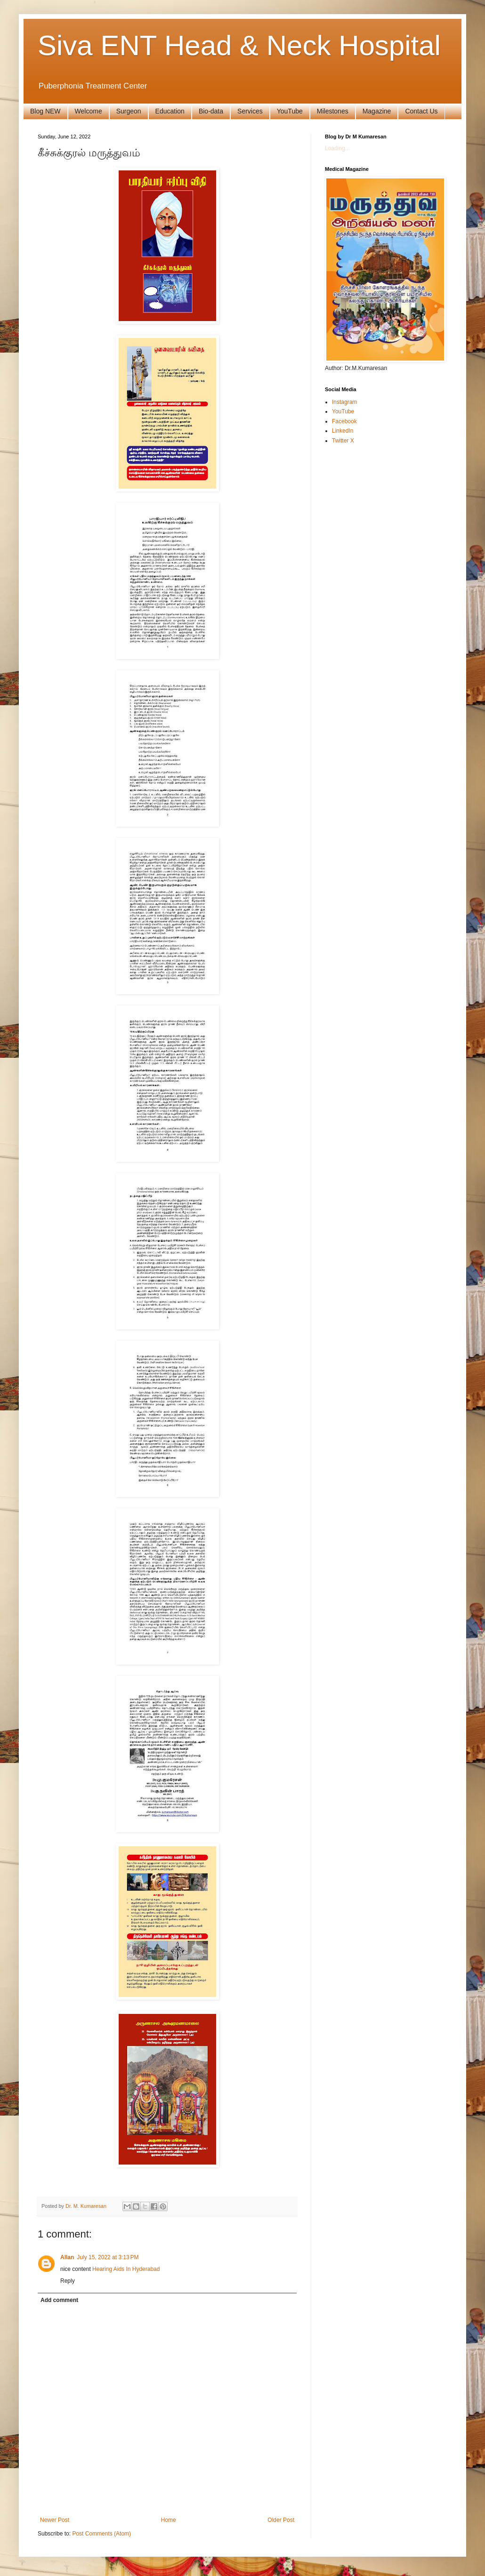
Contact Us (421, 111)
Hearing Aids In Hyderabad (126, 2269)
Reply (67, 2281)
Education (170, 111)
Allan (67, 2257)
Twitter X (343, 440)
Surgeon (128, 111)
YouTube (290, 111)
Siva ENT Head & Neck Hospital (239, 45)
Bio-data (211, 111)
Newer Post (54, 2520)
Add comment (59, 2300)
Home (168, 2520)
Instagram (344, 402)
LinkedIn (342, 430)
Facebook (344, 421)
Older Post (280, 2520)
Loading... (337, 148)
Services (250, 111)
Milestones (332, 111)
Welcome (88, 111)
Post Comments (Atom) (101, 2533)
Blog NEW (45, 111)
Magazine (377, 111)
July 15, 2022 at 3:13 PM (107, 2257)
